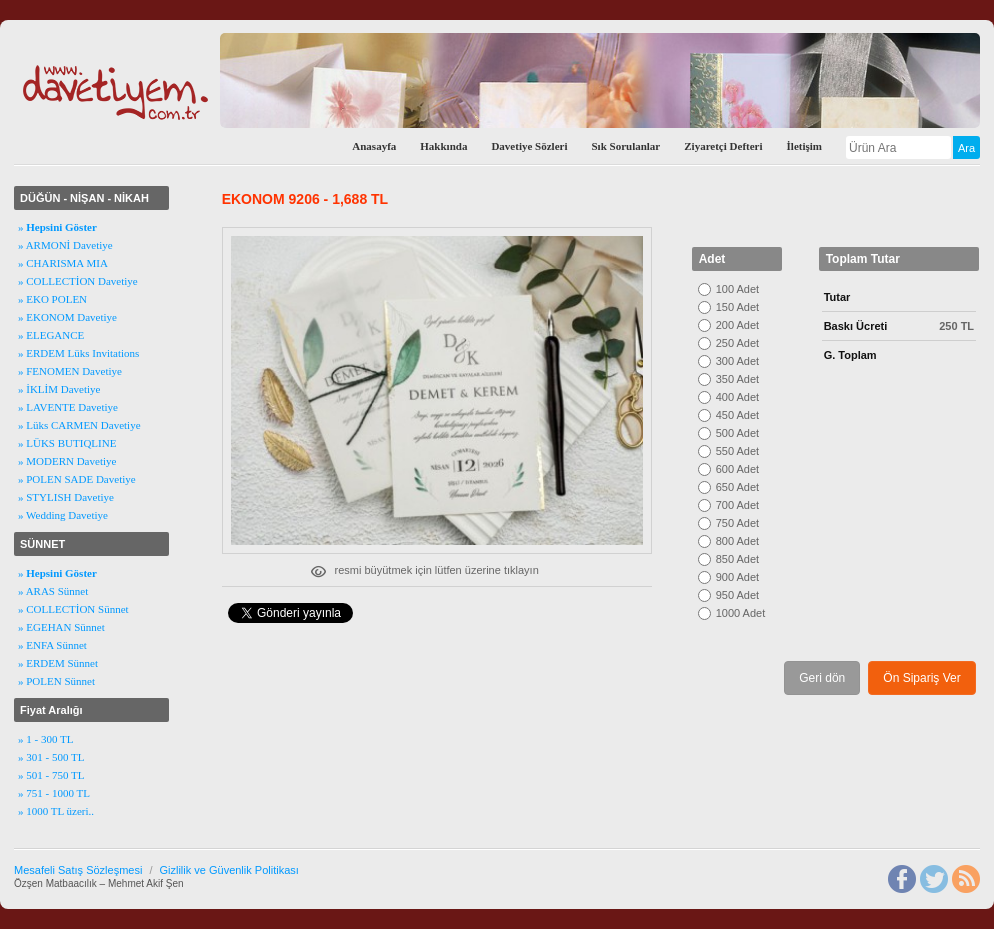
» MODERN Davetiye (67, 461)
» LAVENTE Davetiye (68, 407)
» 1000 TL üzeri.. (56, 811)
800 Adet (737, 541)
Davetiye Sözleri (529, 146)
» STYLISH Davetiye (66, 497)
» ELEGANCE (51, 335)
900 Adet (737, 577)
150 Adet (737, 307)
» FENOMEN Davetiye (70, 371)
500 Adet (737, 433)
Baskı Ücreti (856, 326)
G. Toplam (850, 355)
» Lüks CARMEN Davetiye (79, 425)
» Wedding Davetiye (63, 515)
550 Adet (737, 451)
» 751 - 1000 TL (54, 793)
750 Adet (737, 523)
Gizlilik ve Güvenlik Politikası (228, 870)
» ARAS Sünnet (53, 591)
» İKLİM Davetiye (59, 389)
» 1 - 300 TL (45, 739)
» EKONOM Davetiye (67, 317)
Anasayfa (374, 146)
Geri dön (822, 678)
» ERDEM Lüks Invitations (78, 353)
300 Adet (737, 361)
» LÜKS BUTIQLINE (67, 443)
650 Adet (737, 487)
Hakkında (443, 146)
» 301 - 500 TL (51, 757)
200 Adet (737, 325)
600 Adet (737, 469)
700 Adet (737, 505)
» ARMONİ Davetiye (65, 245)
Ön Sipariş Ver (921, 678)
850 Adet (737, 559)
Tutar (837, 297)
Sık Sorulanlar (625, 146)
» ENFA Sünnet (52, 645)
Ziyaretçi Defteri (723, 146)
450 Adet (737, 415)
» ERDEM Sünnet (58, 663)
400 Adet (737, 397)
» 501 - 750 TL (51, 775)
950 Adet (737, 595)
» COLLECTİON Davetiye (78, 281)
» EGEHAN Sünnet (61, 627)
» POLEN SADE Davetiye (77, 479)
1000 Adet (741, 613)
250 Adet (737, 343)
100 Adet (737, 289)
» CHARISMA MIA (63, 263)
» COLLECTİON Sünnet (73, 609)
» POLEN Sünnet (56, 681)
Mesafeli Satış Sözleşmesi (78, 870)
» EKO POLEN (52, 299)
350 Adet (737, 379)
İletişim (804, 146)
